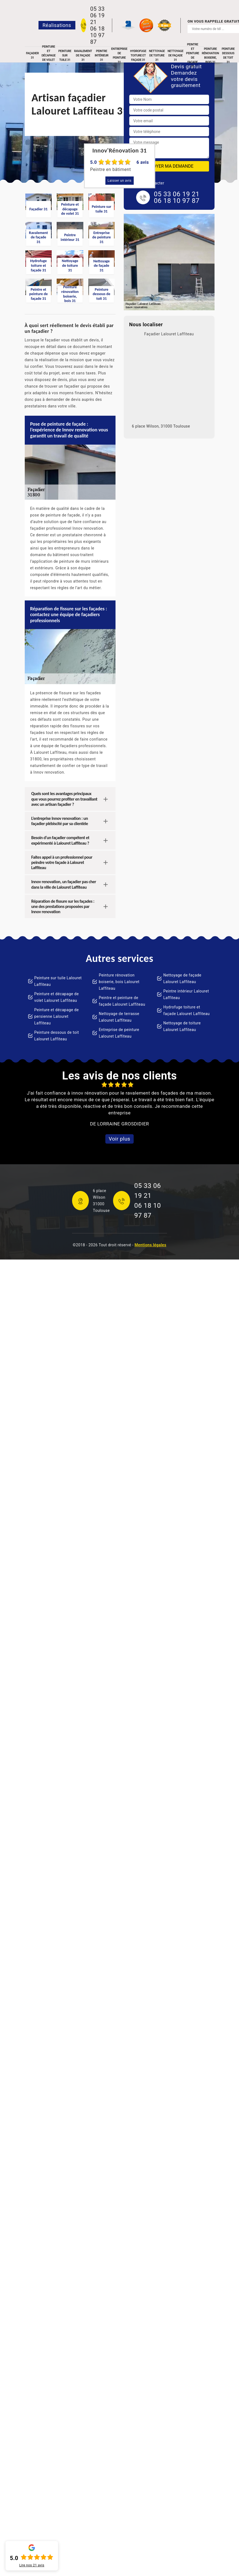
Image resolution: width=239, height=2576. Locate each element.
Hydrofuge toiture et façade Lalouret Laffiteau (186, 1010)
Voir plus (119, 1139)
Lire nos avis (31, 2565)
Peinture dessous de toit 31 (228, 55)
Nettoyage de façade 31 (175, 55)
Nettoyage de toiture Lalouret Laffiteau (182, 1026)
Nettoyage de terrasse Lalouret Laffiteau (119, 1016)
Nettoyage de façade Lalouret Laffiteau (182, 978)
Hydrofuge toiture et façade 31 (138, 55)
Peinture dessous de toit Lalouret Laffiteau (56, 1035)
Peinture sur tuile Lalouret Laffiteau (58, 981)
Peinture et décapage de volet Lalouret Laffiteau (56, 997)
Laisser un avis (119, 181)
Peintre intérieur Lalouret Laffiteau (186, 994)
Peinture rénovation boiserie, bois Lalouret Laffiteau (119, 982)
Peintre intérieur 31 (101, 55)
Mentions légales (150, 1245)
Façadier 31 (32, 55)
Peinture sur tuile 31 (64, 55)
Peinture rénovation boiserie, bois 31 (210, 55)
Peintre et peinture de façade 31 (192, 55)
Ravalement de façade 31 (83, 55)
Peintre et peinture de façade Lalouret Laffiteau (122, 1001)
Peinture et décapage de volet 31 (49, 55)
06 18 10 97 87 (97, 35)
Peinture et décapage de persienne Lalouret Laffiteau (56, 1016)
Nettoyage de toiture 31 (157, 55)
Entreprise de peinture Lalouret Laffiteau (119, 1032)
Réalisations (57, 25)
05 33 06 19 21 (97, 15)
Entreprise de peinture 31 (119, 55)
